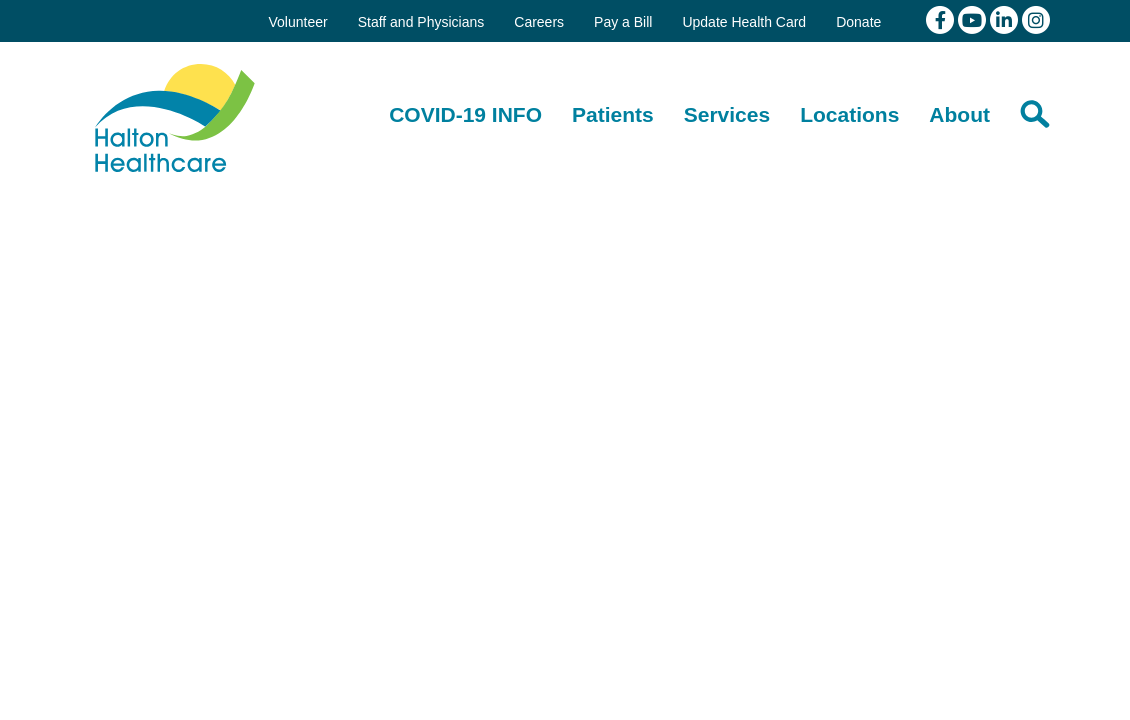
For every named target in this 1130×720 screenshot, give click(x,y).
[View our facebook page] (942, 19)
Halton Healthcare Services (175, 118)
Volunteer (297, 22)
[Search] (1035, 114)
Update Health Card (744, 22)
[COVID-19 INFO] (465, 115)
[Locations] (849, 115)
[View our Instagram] (1036, 19)
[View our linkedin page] (1006, 19)
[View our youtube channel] (974, 19)
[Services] (727, 115)
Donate (858, 22)
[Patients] (613, 115)
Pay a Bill (623, 22)
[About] (959, 115)
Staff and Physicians (421, 22)
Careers (539, 22)
